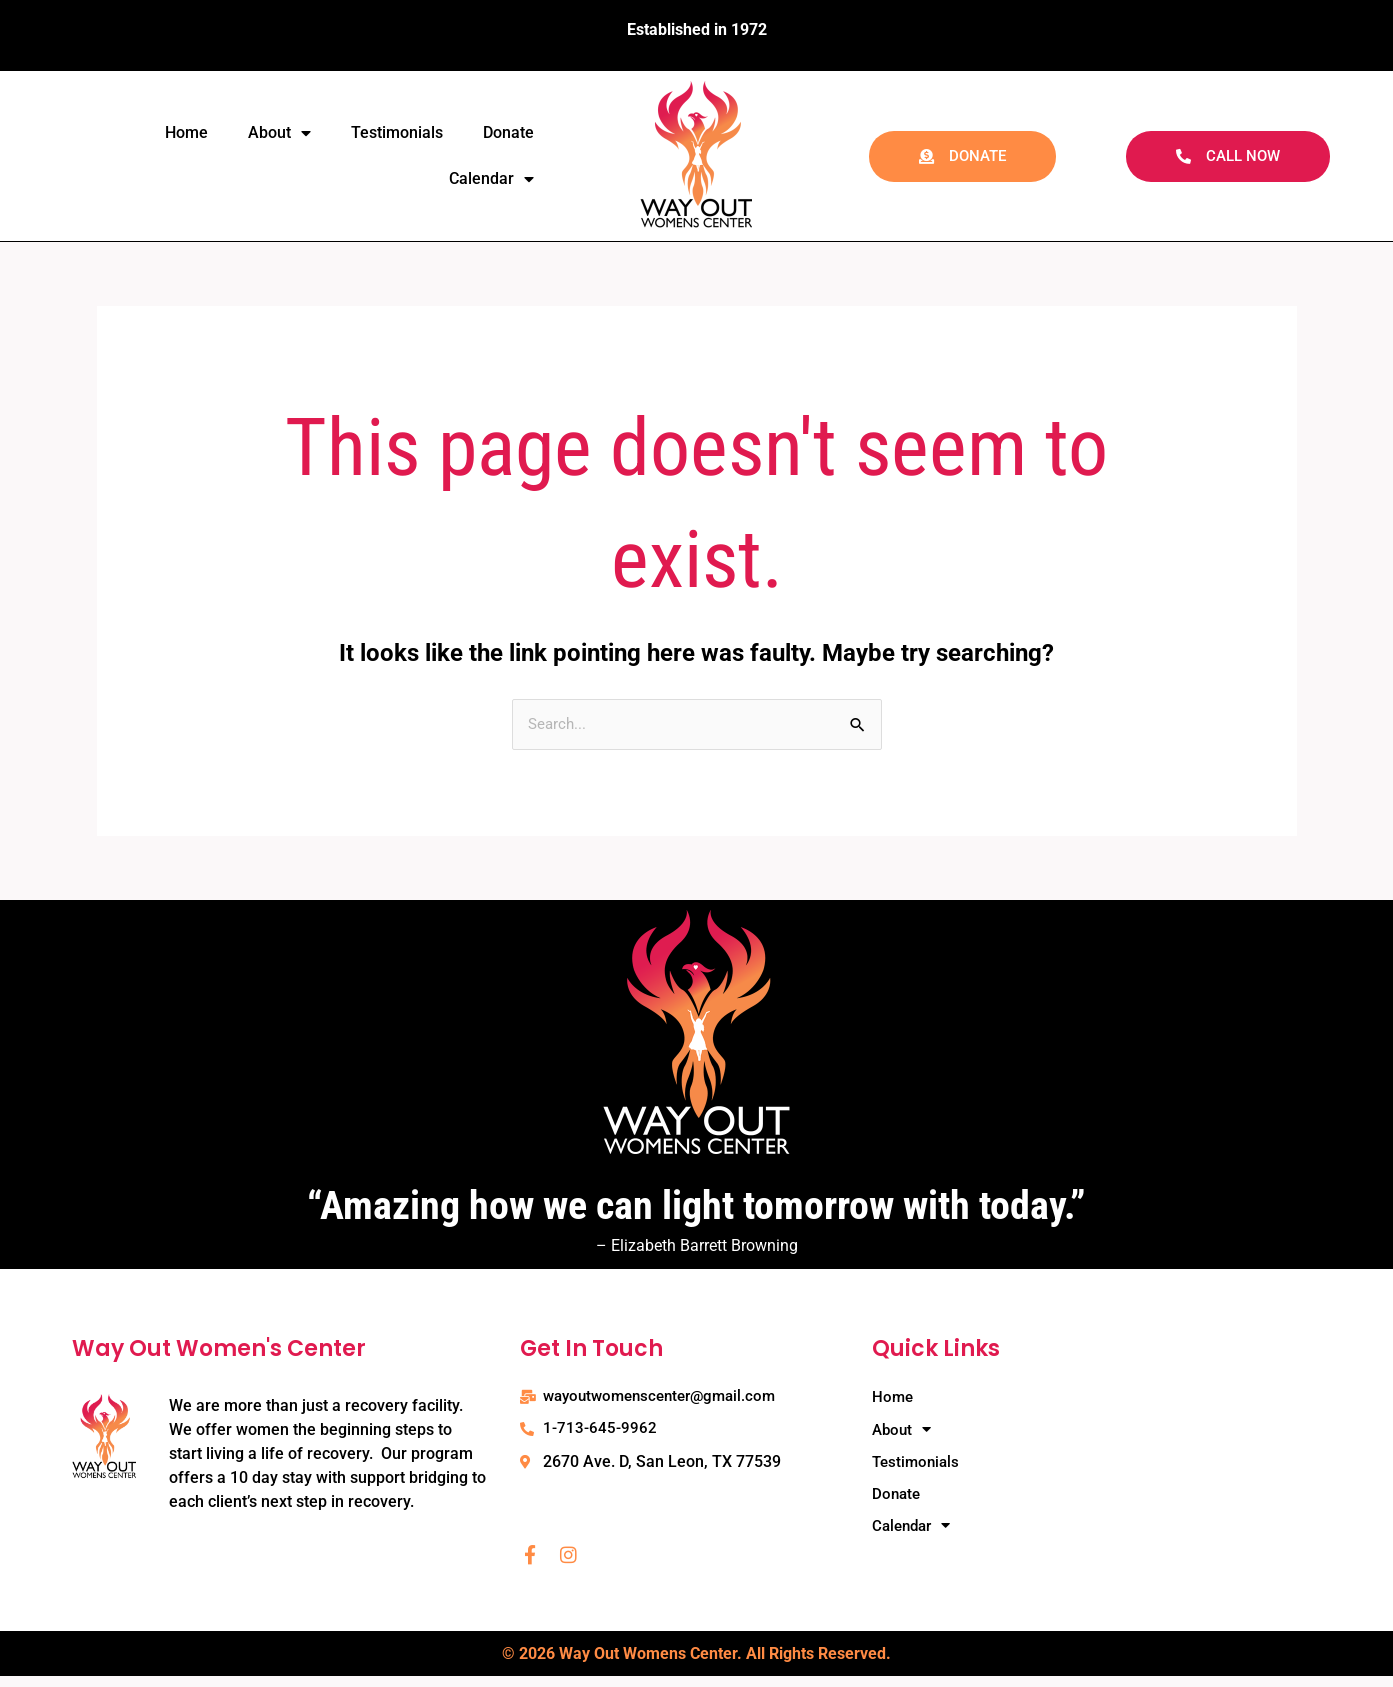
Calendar (491, 179)
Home (186, 132)
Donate (508, 132)
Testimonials (397, 132)
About (279, 133)
